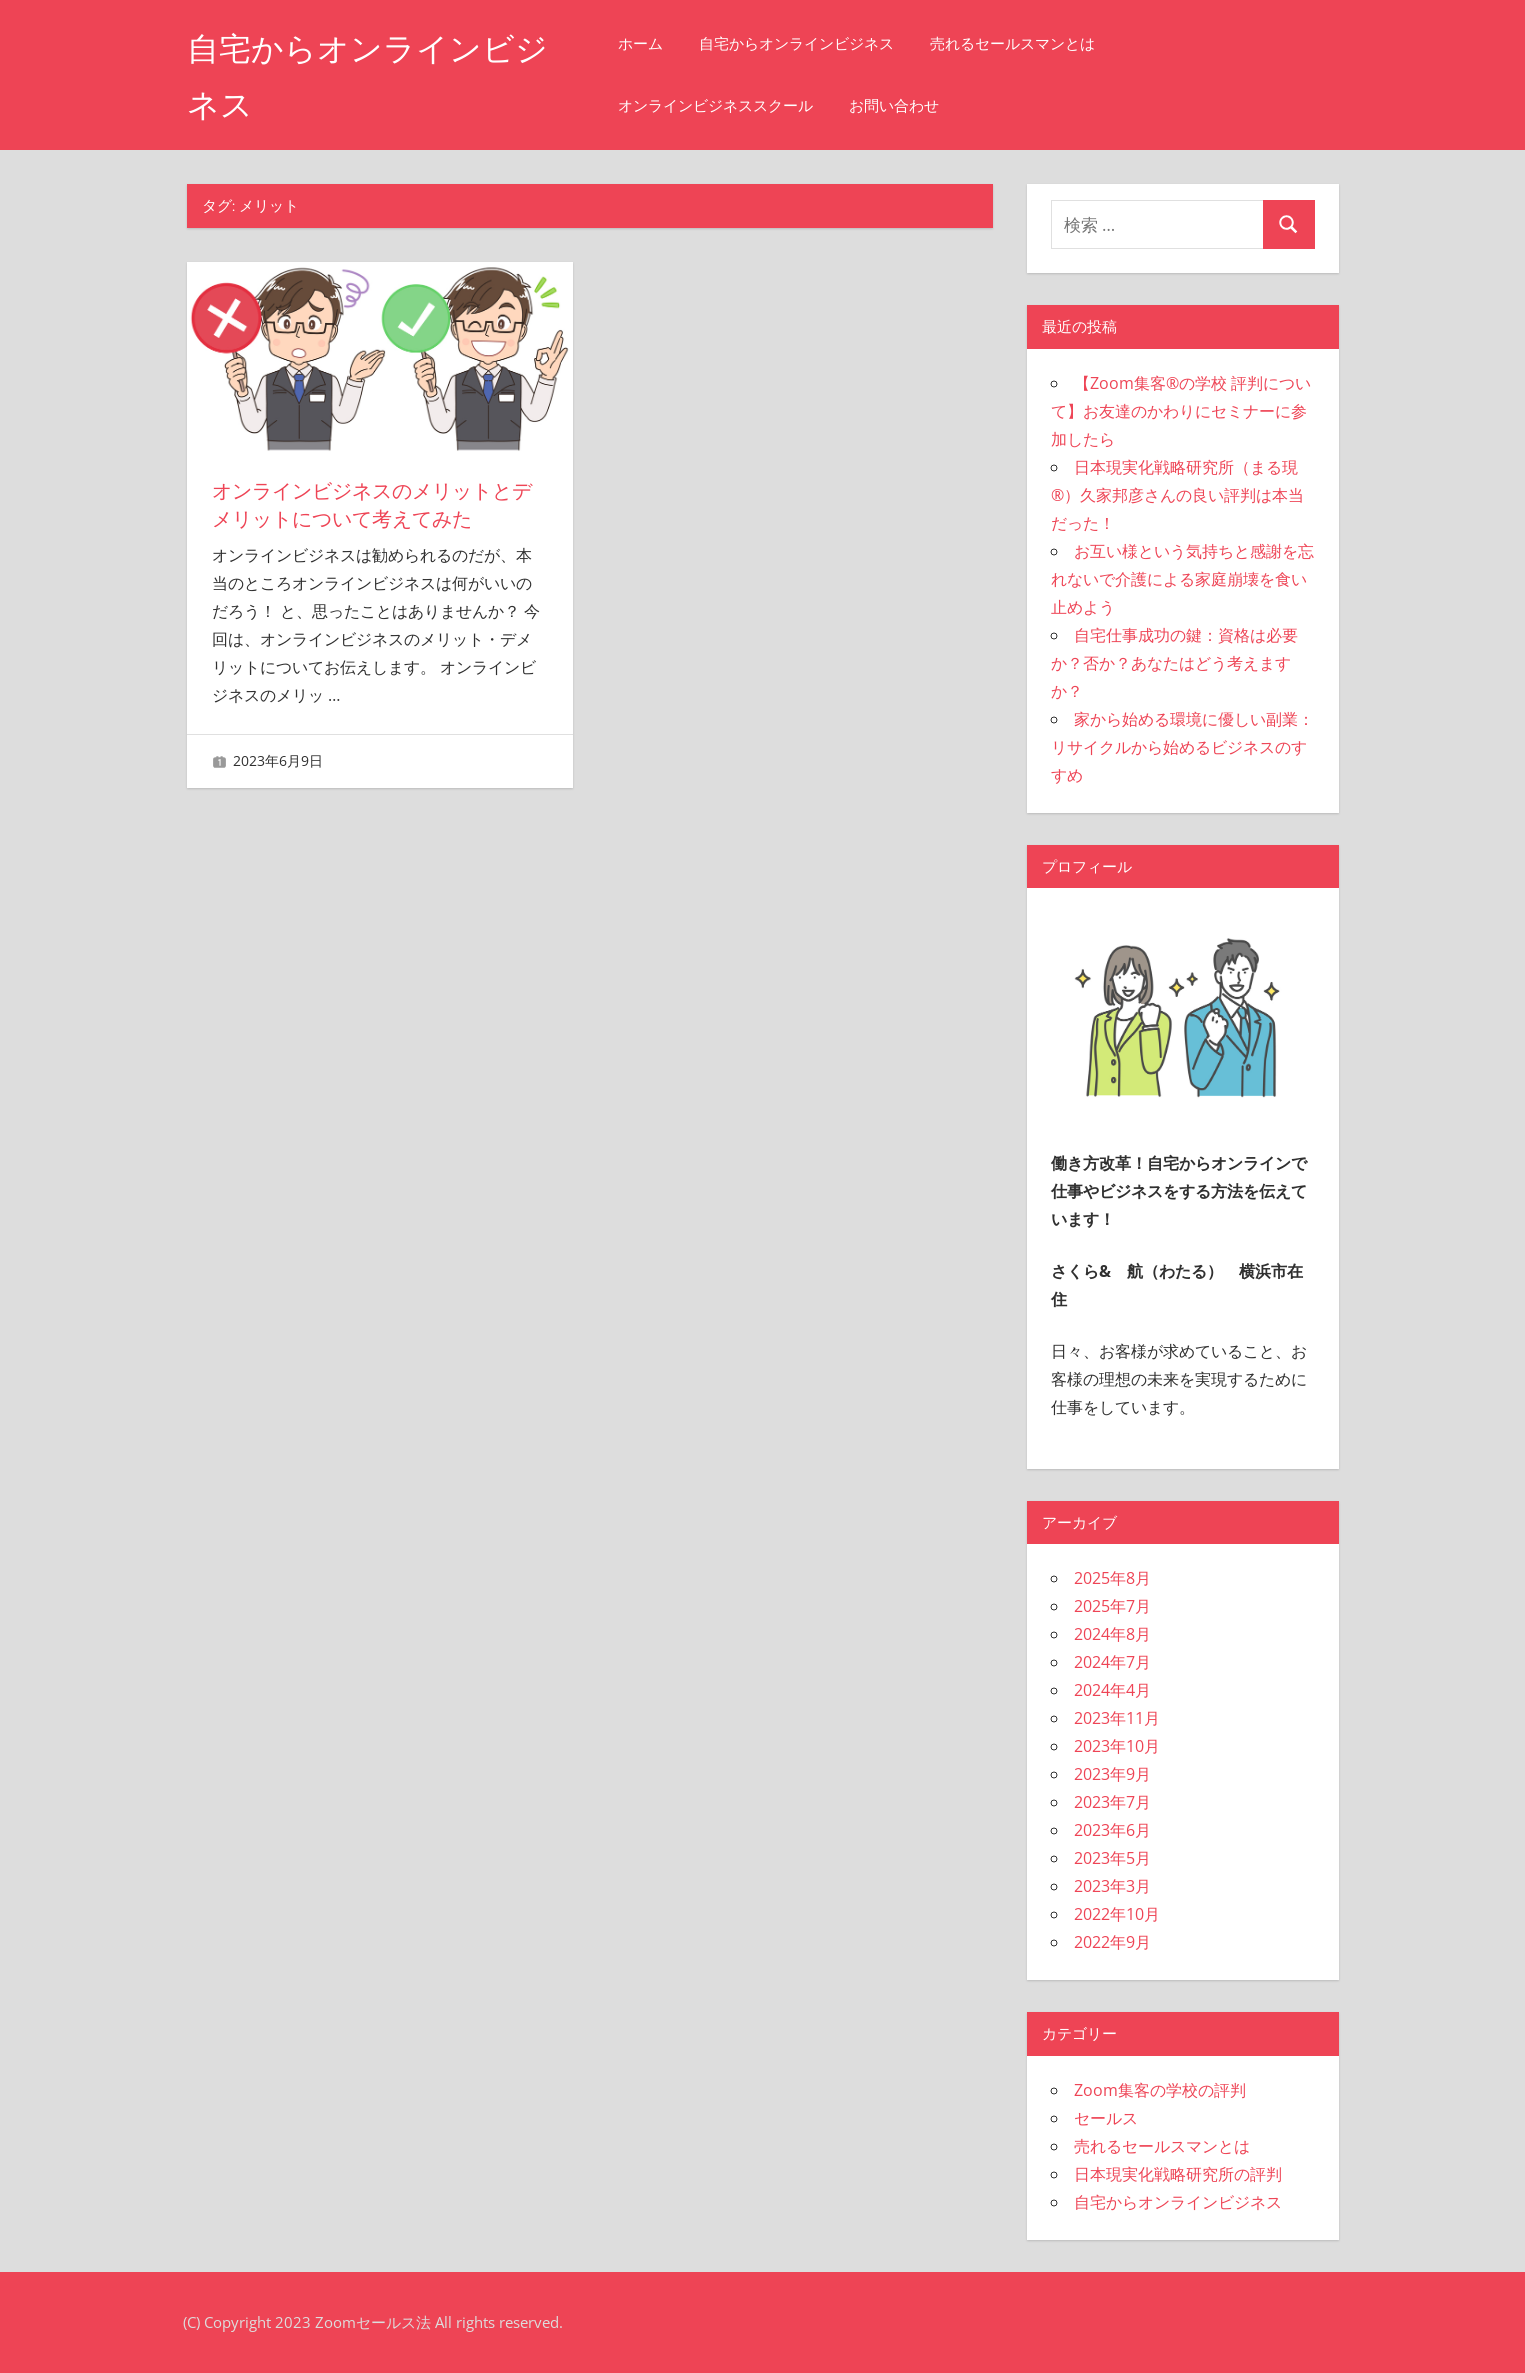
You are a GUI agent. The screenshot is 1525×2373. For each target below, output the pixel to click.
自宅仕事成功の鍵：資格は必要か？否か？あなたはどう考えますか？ (1174, 663)
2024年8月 (1112, 1634)
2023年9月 (1112, 1774)
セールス (1106, 2118)
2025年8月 (1112, 1578)
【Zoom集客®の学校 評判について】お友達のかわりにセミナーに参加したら (1181, 411)
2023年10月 (1117, 1746)
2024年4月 (1112, 1690)
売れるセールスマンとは (1012, 43)
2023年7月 (1112, 1802)
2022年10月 (1117, 1914)
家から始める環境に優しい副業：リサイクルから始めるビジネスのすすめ (1182, 747)
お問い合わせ (894, 105)
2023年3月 (1112, 1886)
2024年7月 (1112, 1662)
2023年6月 (1112, 1830)
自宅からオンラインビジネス (796, 43)
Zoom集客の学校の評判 (1160, 2090)
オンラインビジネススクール (715, 105)
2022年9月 (1112, 1942)
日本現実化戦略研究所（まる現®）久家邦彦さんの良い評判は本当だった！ (1177, 495)
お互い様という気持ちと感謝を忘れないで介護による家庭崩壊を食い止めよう (1182, 579)
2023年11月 (1117, 1718)
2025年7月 (1112, 1606)
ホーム (640, 43)
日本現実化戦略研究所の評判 (1178, 2174)
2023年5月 (1112, 1858)
